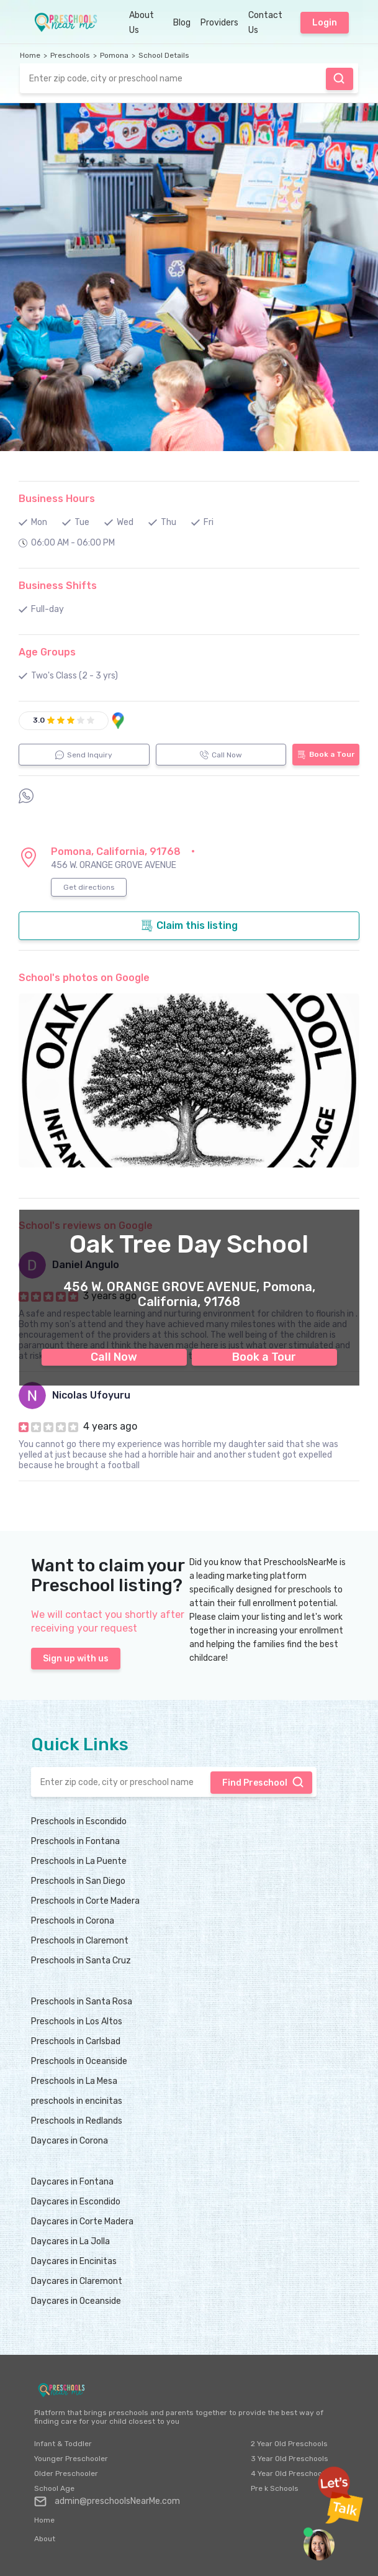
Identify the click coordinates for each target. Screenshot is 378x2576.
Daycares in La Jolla (70, 2241)
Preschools (70, 55)
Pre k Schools (275, 2488)
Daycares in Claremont (76, 2281)
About (44, 2538)
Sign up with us (76, 1658)
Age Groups (47, 652)
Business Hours (57, 499)
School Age (54, 2488)
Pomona (114, 55)
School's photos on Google (84, 978)
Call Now (114, 1357)
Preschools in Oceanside (79, 2061)
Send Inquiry (83, 755)
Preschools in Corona (72, 1921)
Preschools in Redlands (76, 2121)
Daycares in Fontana (72, 2181)
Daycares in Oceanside (76, 2301)
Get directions (89, 887)
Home (30, 55)
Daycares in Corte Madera (82, 2221)
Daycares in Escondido (75, 2201)
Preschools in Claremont (79, 1940)
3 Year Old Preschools (289, 2458)
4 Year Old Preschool (287, 2473)
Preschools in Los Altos (76, 2021)
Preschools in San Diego (78, 1881)
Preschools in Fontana (75, 1841)
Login (324, 22)
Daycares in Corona (69, 2140)
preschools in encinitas (76, 2101)
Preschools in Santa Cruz (81, 1960)
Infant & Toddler (63, 2443)
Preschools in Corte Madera (85, 1901)
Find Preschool (339, 78)
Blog (182, 22)
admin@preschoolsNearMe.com (107, 2501)
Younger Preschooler (71, 2458)
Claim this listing (189, 926)
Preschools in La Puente (79, 1861)
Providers (219, 22)
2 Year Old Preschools (289, 2443)
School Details (163, 55)
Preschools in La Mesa (74, 2081)
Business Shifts (58, 585)
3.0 (39, 720)
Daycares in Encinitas (74, 2261)
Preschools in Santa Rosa (81, 2001)
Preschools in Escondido (79, 1821)
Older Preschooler (66, 2473)
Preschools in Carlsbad (75, 2041)
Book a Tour (264, 1357)
